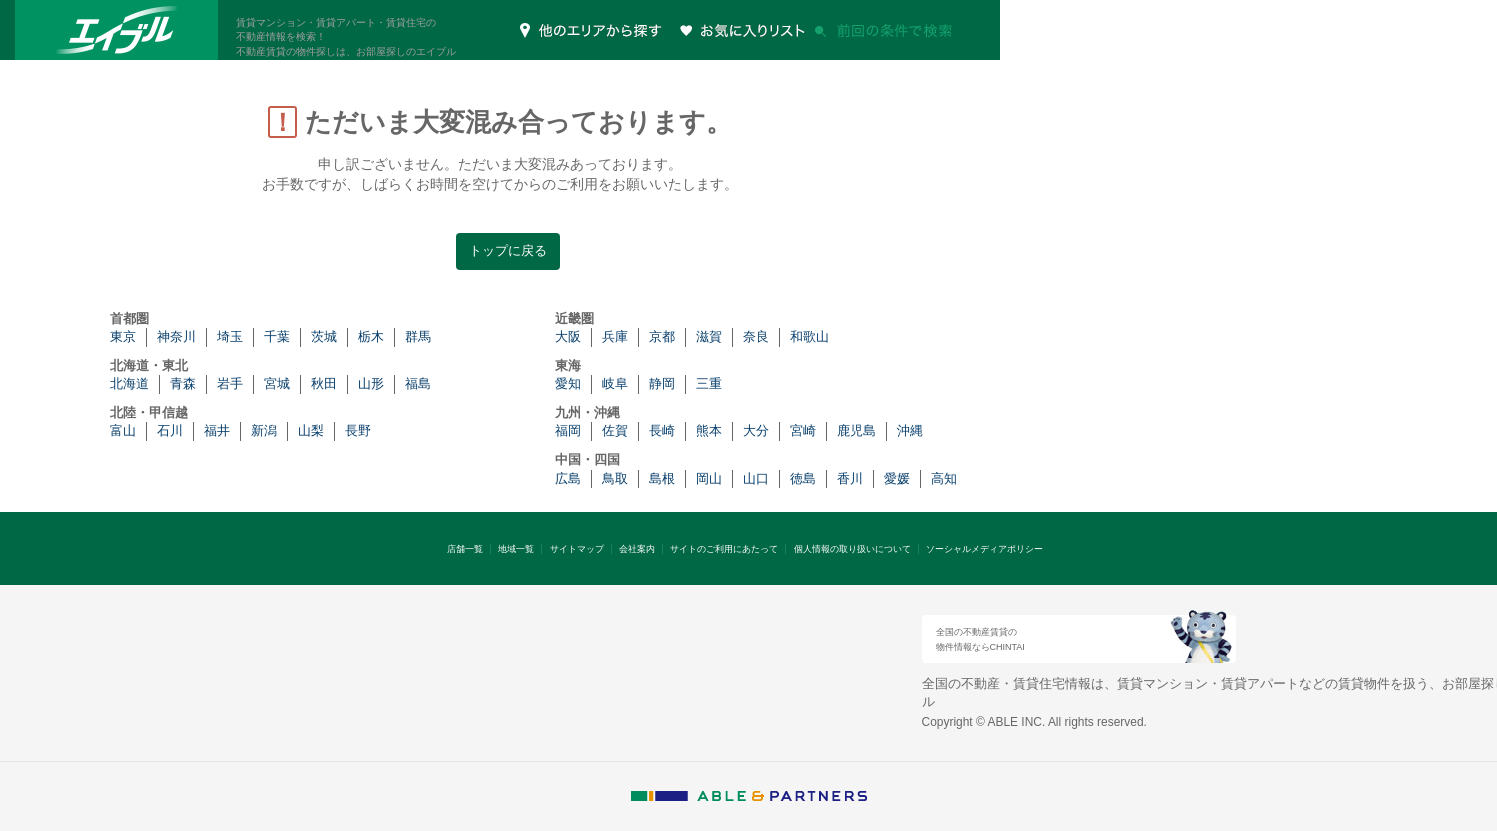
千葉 (277, 336)
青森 (183, 383)
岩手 (230, 383)
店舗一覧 (465, 549)
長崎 (662, 430)
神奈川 (176, 336)
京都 (662, 336)
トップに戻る (508, 250)
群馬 (418, 336)
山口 (756, 478)
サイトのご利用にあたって (724, 549)
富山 (123, 430)
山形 (371, 383)
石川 (170, 430)
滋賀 (709, 336)
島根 (662, 478)
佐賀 (615, 430)
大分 (756, 430)
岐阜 (615, 383)
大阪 (568, 336)
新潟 (264, 430)
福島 (418, 383)
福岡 (568, 430)
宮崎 (803, 430)
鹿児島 (856, 430)
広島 (568, 478)
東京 (123, 336)
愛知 (568, 383)
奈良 (756, 336)
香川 (850, 478)
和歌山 (809, 336)
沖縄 (910, 430)
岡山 (709, 478)
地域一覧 (516, 549)
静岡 (662, 383)
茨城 (324, 336)
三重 (709, 383)
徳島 (803, 478)
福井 (217, 430)
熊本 (709, 430)
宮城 (277, 383)
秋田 (324, 383)
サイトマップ (577, 549)
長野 (358, 430)
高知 (944, 478)
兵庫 (615, 336)
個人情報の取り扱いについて (852, 549)
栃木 (371, 336)
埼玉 (230, 336)
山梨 (311, 430)
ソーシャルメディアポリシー (984, 549)
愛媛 (897, 478)
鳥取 (615, 478)
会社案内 (637, 549)
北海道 (129, 383)
